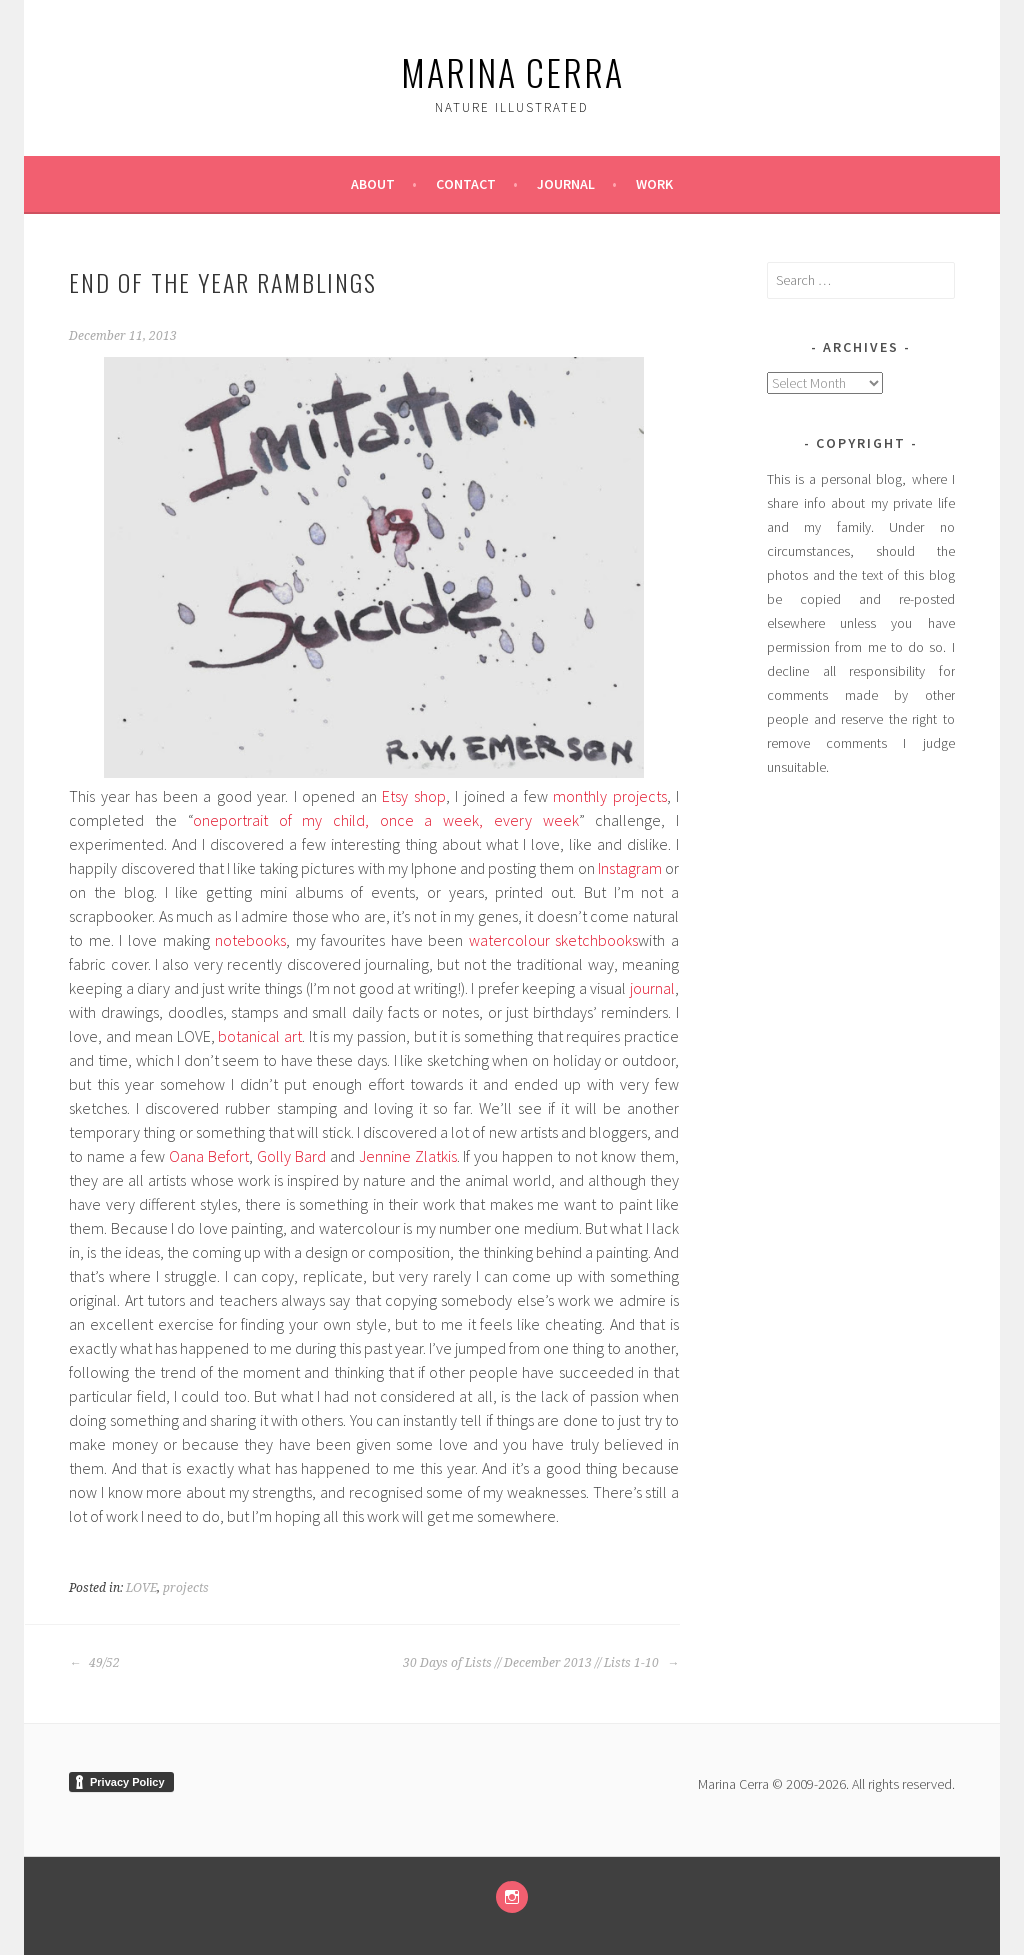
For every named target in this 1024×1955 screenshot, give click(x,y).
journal (652, 988)
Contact (466, 184)
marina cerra (512, 71)
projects (186, 1588)
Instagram (630, 868)
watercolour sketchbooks (554, 940)
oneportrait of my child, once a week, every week (386, 820)
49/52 (94, 1663)
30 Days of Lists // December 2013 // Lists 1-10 (541, 1663)
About (373, 184)
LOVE (141, 1588)
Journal (566, 184)
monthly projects (609, 796)
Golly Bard (291, 1156)
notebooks (250, 940)
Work (654, 184)
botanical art (260, 1036)
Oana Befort (209, 1156)
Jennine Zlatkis (408, 1156)
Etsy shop (413, 796)
